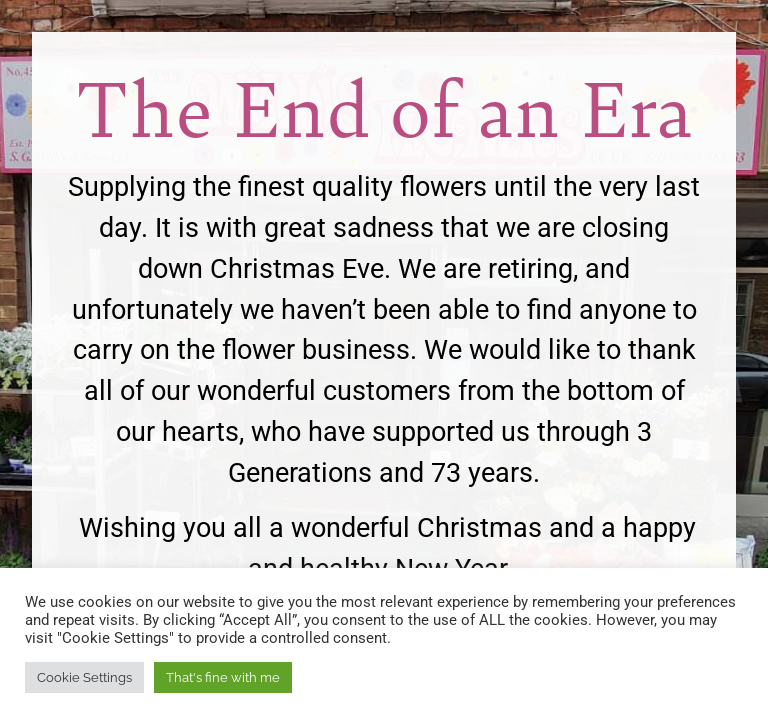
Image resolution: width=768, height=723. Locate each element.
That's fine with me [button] (223, 677)
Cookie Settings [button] (84, 677)
